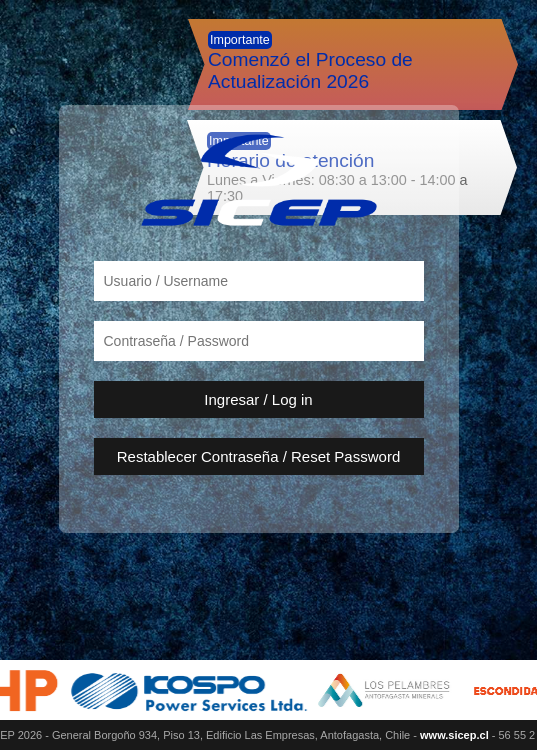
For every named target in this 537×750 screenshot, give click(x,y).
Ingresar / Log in (258, 399)
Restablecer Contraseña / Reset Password (258, 456)
